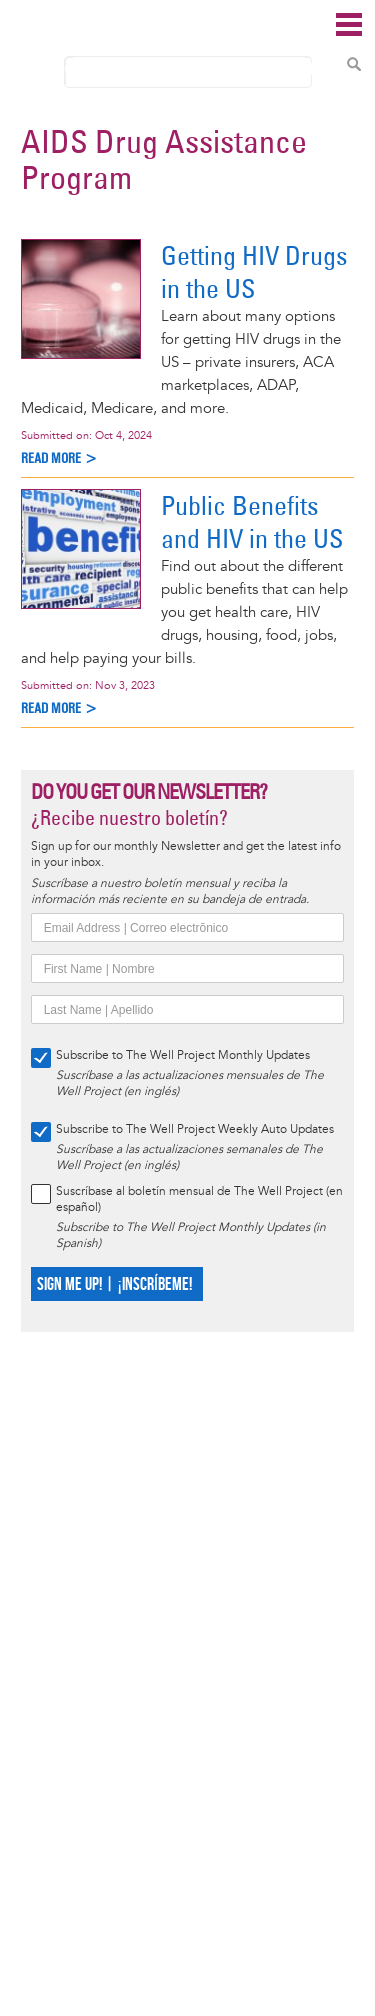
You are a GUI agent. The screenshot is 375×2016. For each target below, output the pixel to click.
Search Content (354, 64)
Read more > (59, 458)
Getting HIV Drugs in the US (254, 272)
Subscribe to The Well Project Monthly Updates (183, 1055)
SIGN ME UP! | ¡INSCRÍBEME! (114, 1284)
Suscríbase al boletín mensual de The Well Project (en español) (199, 1199)
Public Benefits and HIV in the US (252, 522)
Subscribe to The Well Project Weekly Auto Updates (195, 1129)
